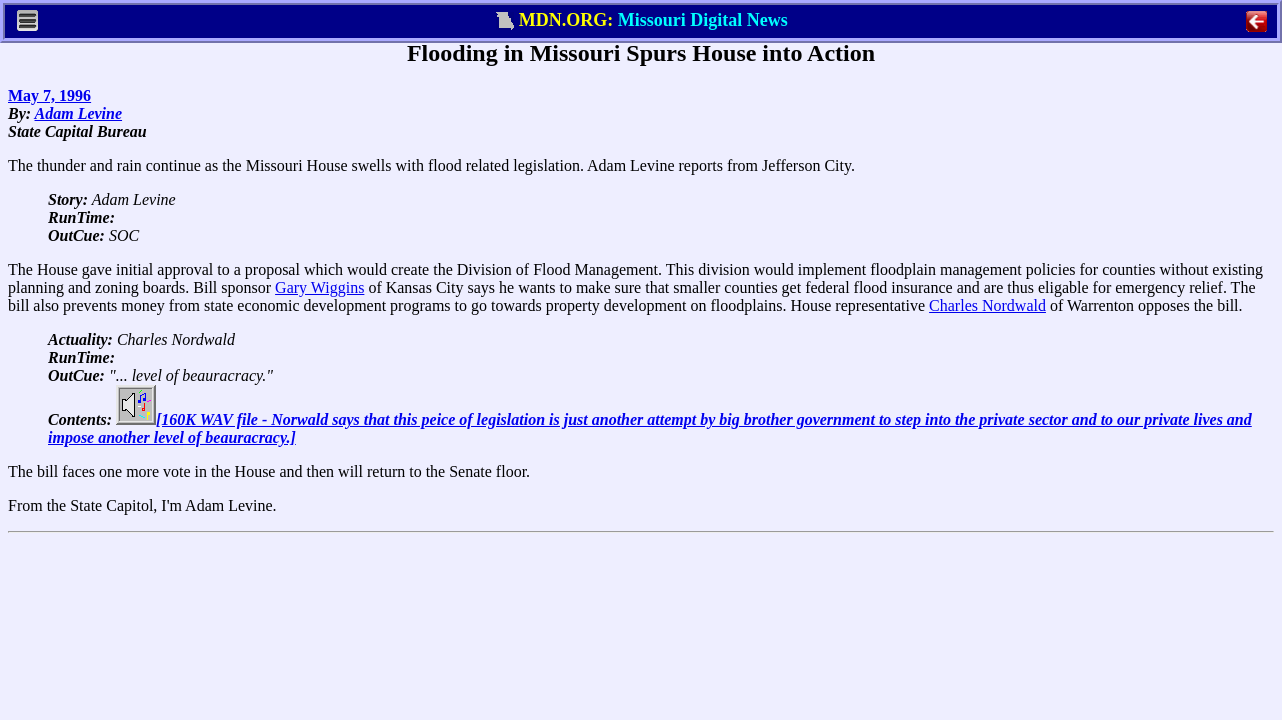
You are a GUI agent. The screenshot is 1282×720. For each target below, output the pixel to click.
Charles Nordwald (987, 305)
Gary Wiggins (319, 287)
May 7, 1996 (49, 95)
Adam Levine (79, 113)
